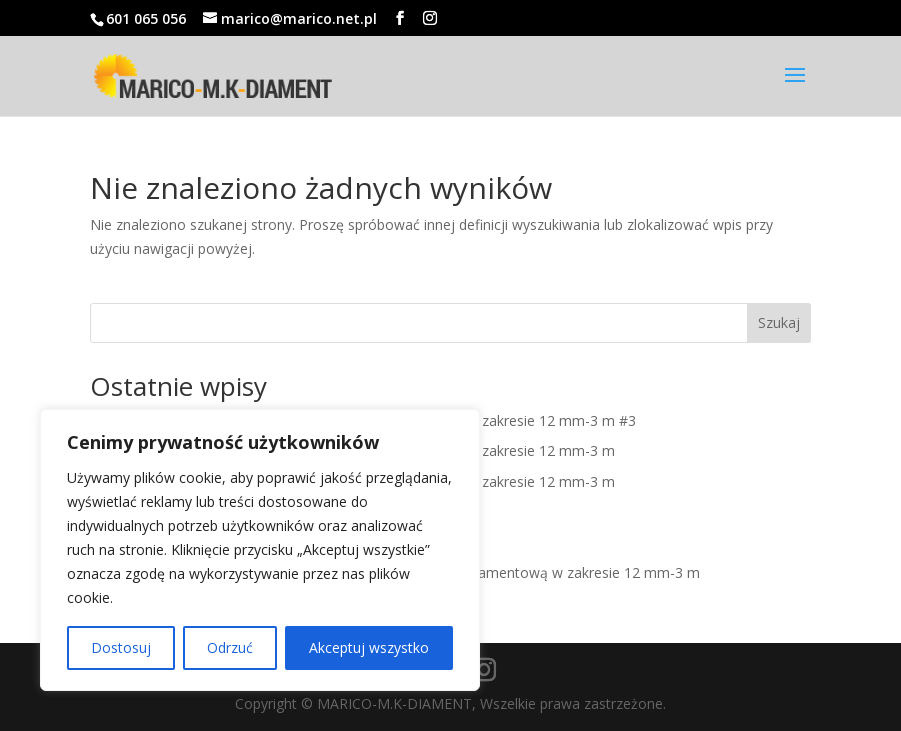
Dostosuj (121, 647)
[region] (260, 550)
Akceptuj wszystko (369, 647)
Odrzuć (230, 647)
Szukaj (779, 322)
